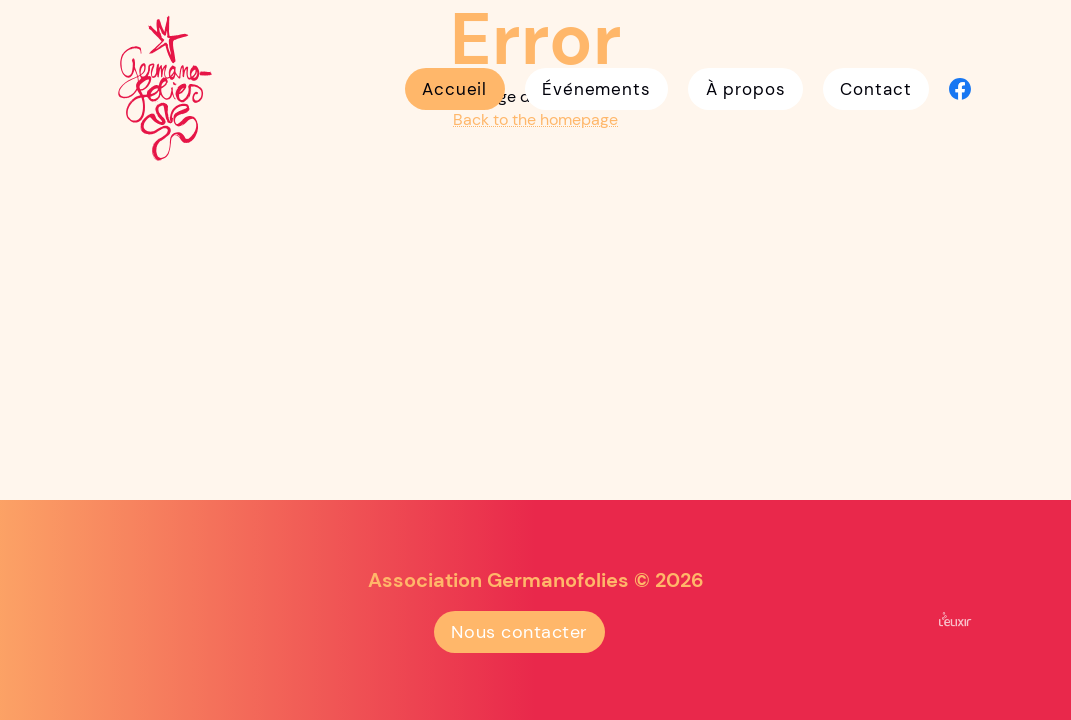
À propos (746, 89)
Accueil (454, 89)
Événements (596, 89)
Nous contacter (519, 632)
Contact (875, 89)
